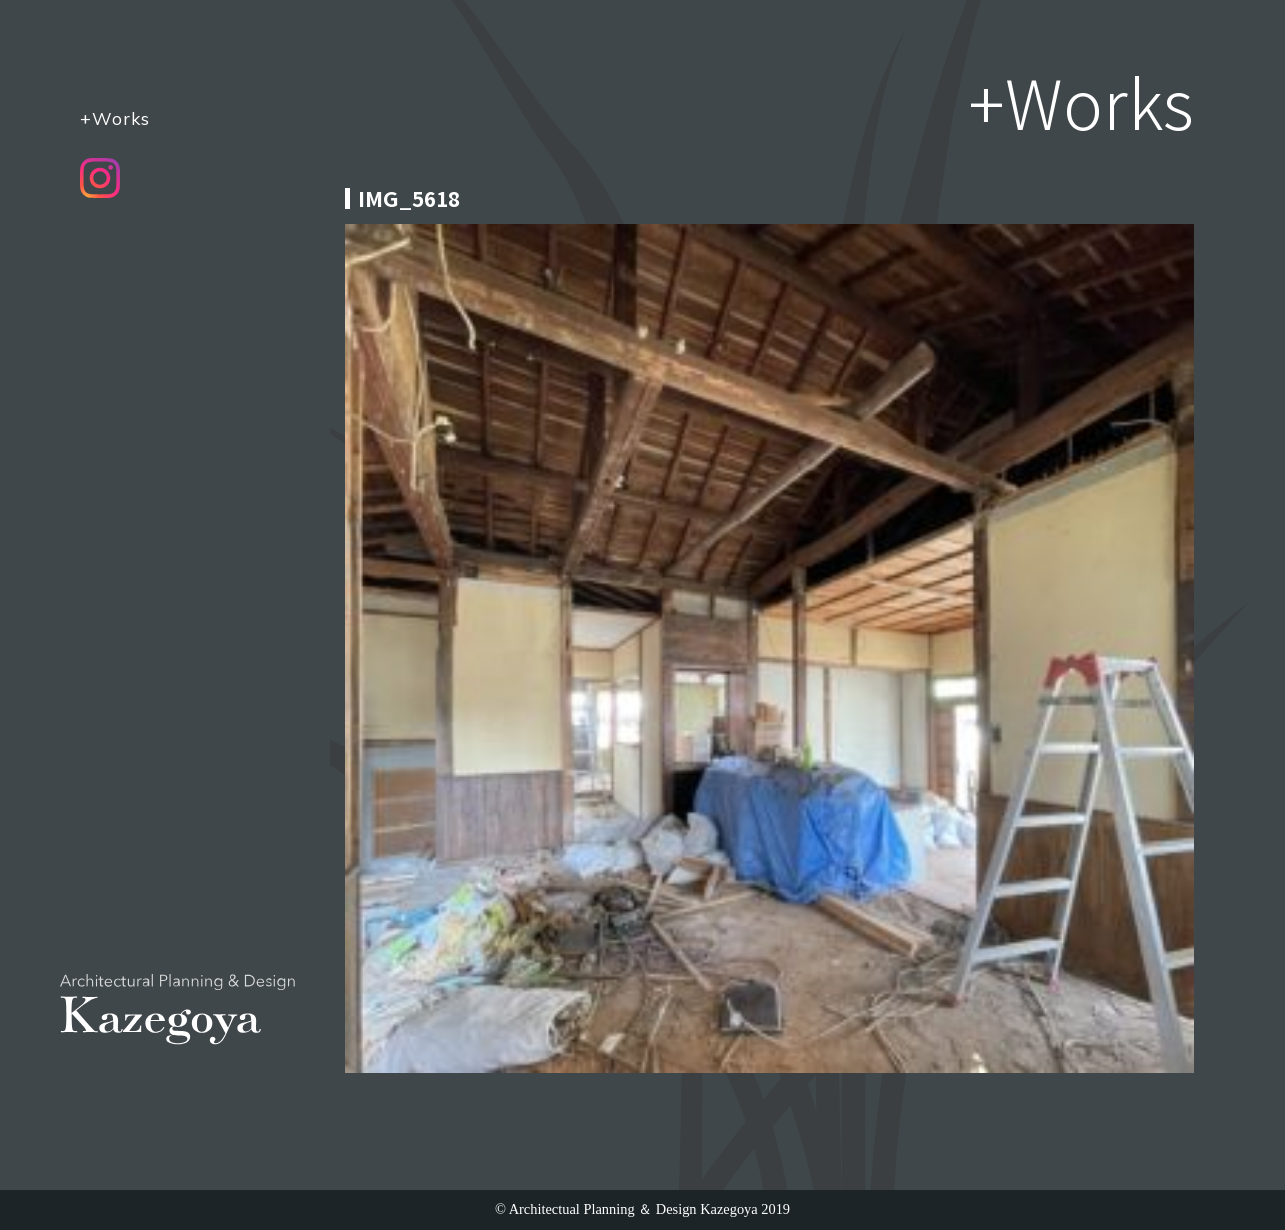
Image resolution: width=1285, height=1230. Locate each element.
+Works (115, 118)
